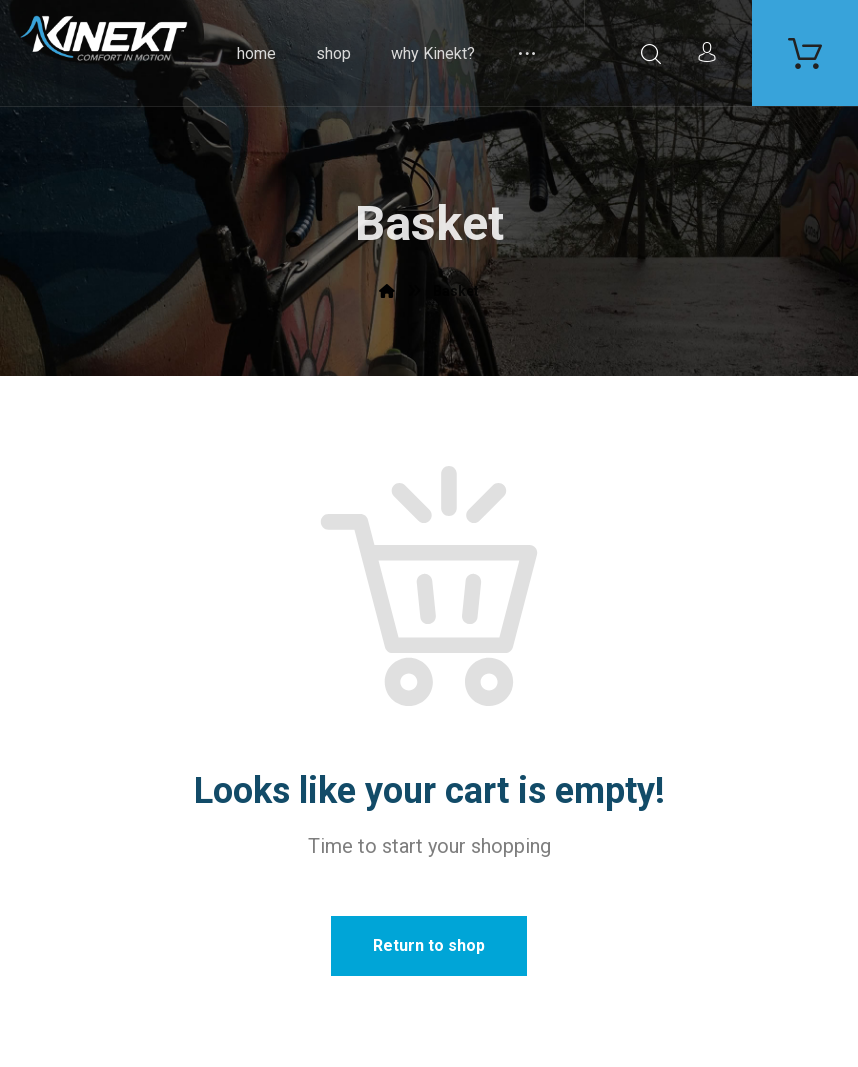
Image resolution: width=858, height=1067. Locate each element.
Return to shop (429, 945)
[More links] (527, 53)
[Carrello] (805, 51)
